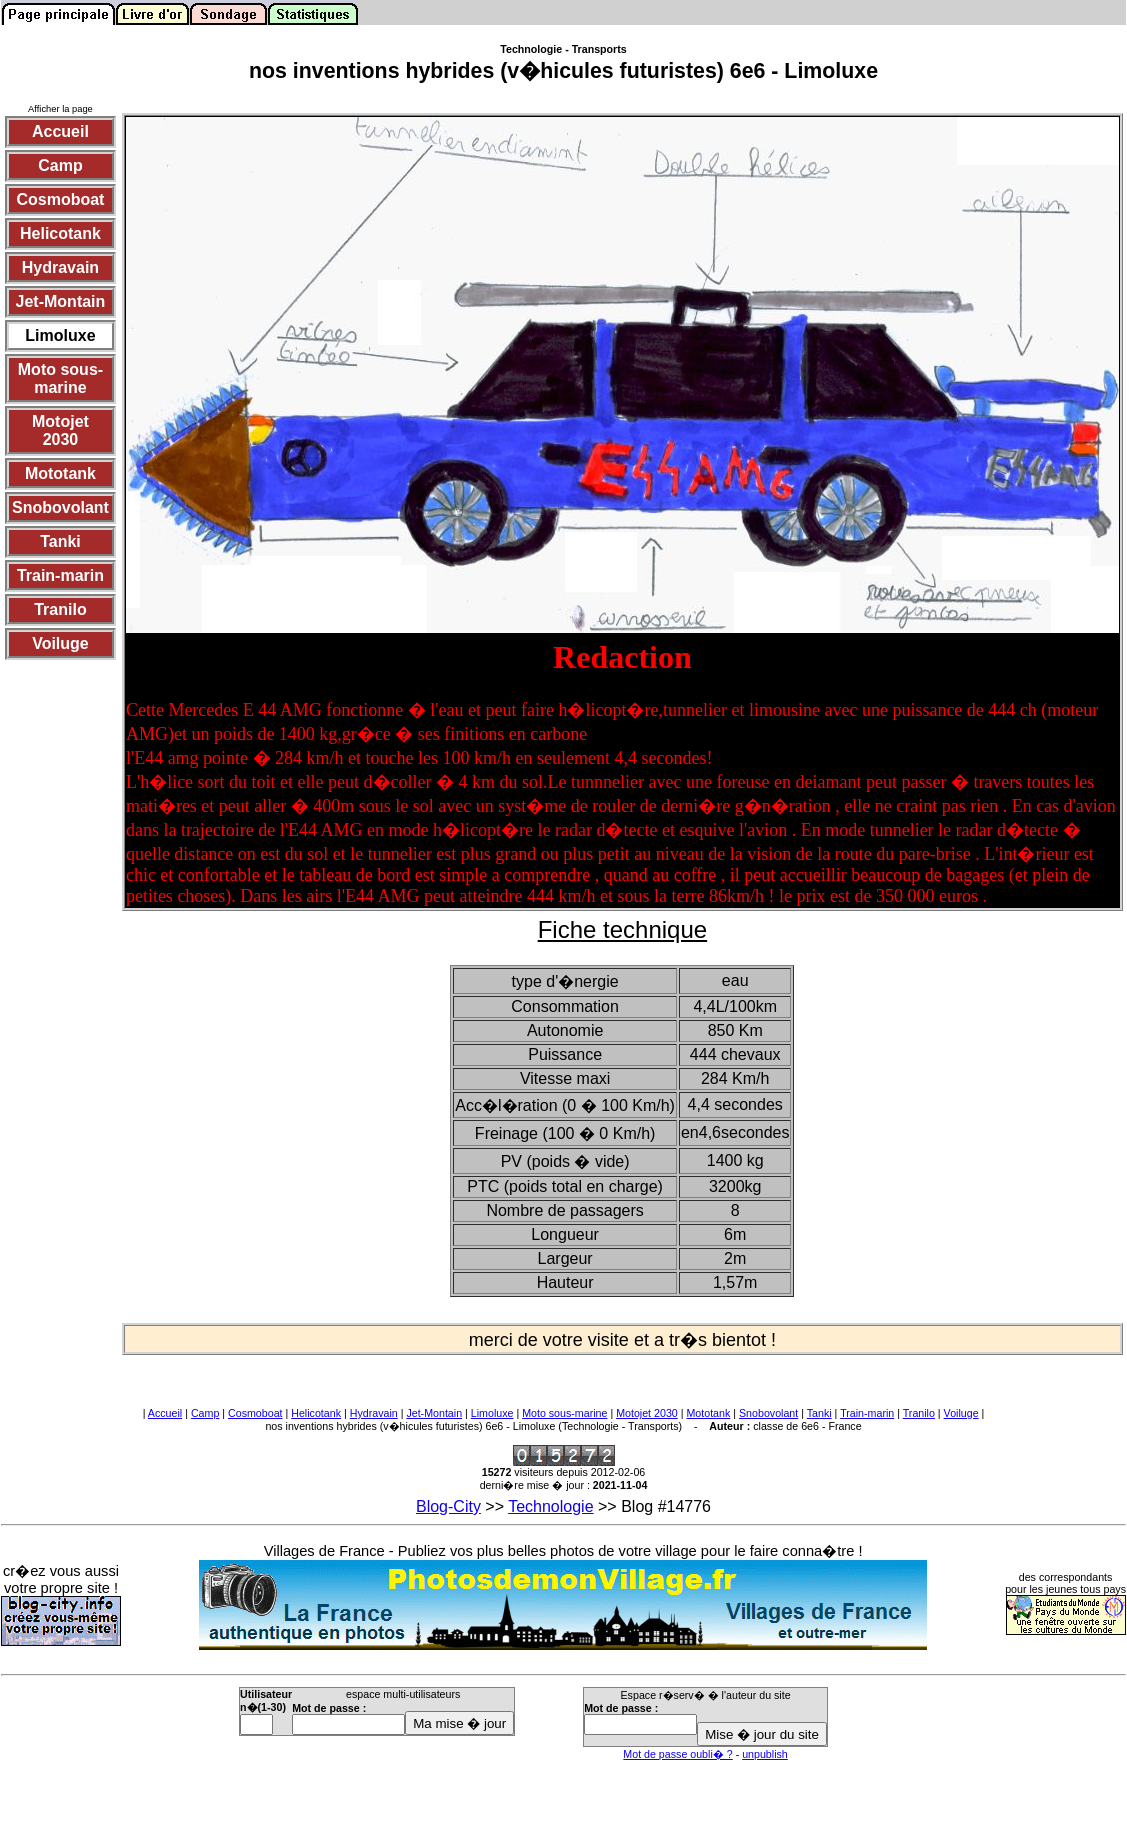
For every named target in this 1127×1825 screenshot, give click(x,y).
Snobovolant (768, 1413)
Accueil (165, 1413)
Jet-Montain (434, 1413)
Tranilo (919, 1413)
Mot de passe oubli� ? (677, 1754)
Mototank (708, 1413)
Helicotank (316, 1413)
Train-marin (867, 1413)
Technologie (550, 1506)
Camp (205, 1413)
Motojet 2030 (647, 1413)
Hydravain (374, 1413)
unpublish (765, 1754)
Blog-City (448, 1506)
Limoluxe (492, 1413)
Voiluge (961, 1413)
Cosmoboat (255, 1413)
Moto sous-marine (564, 1413)
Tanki (819, 1413)
